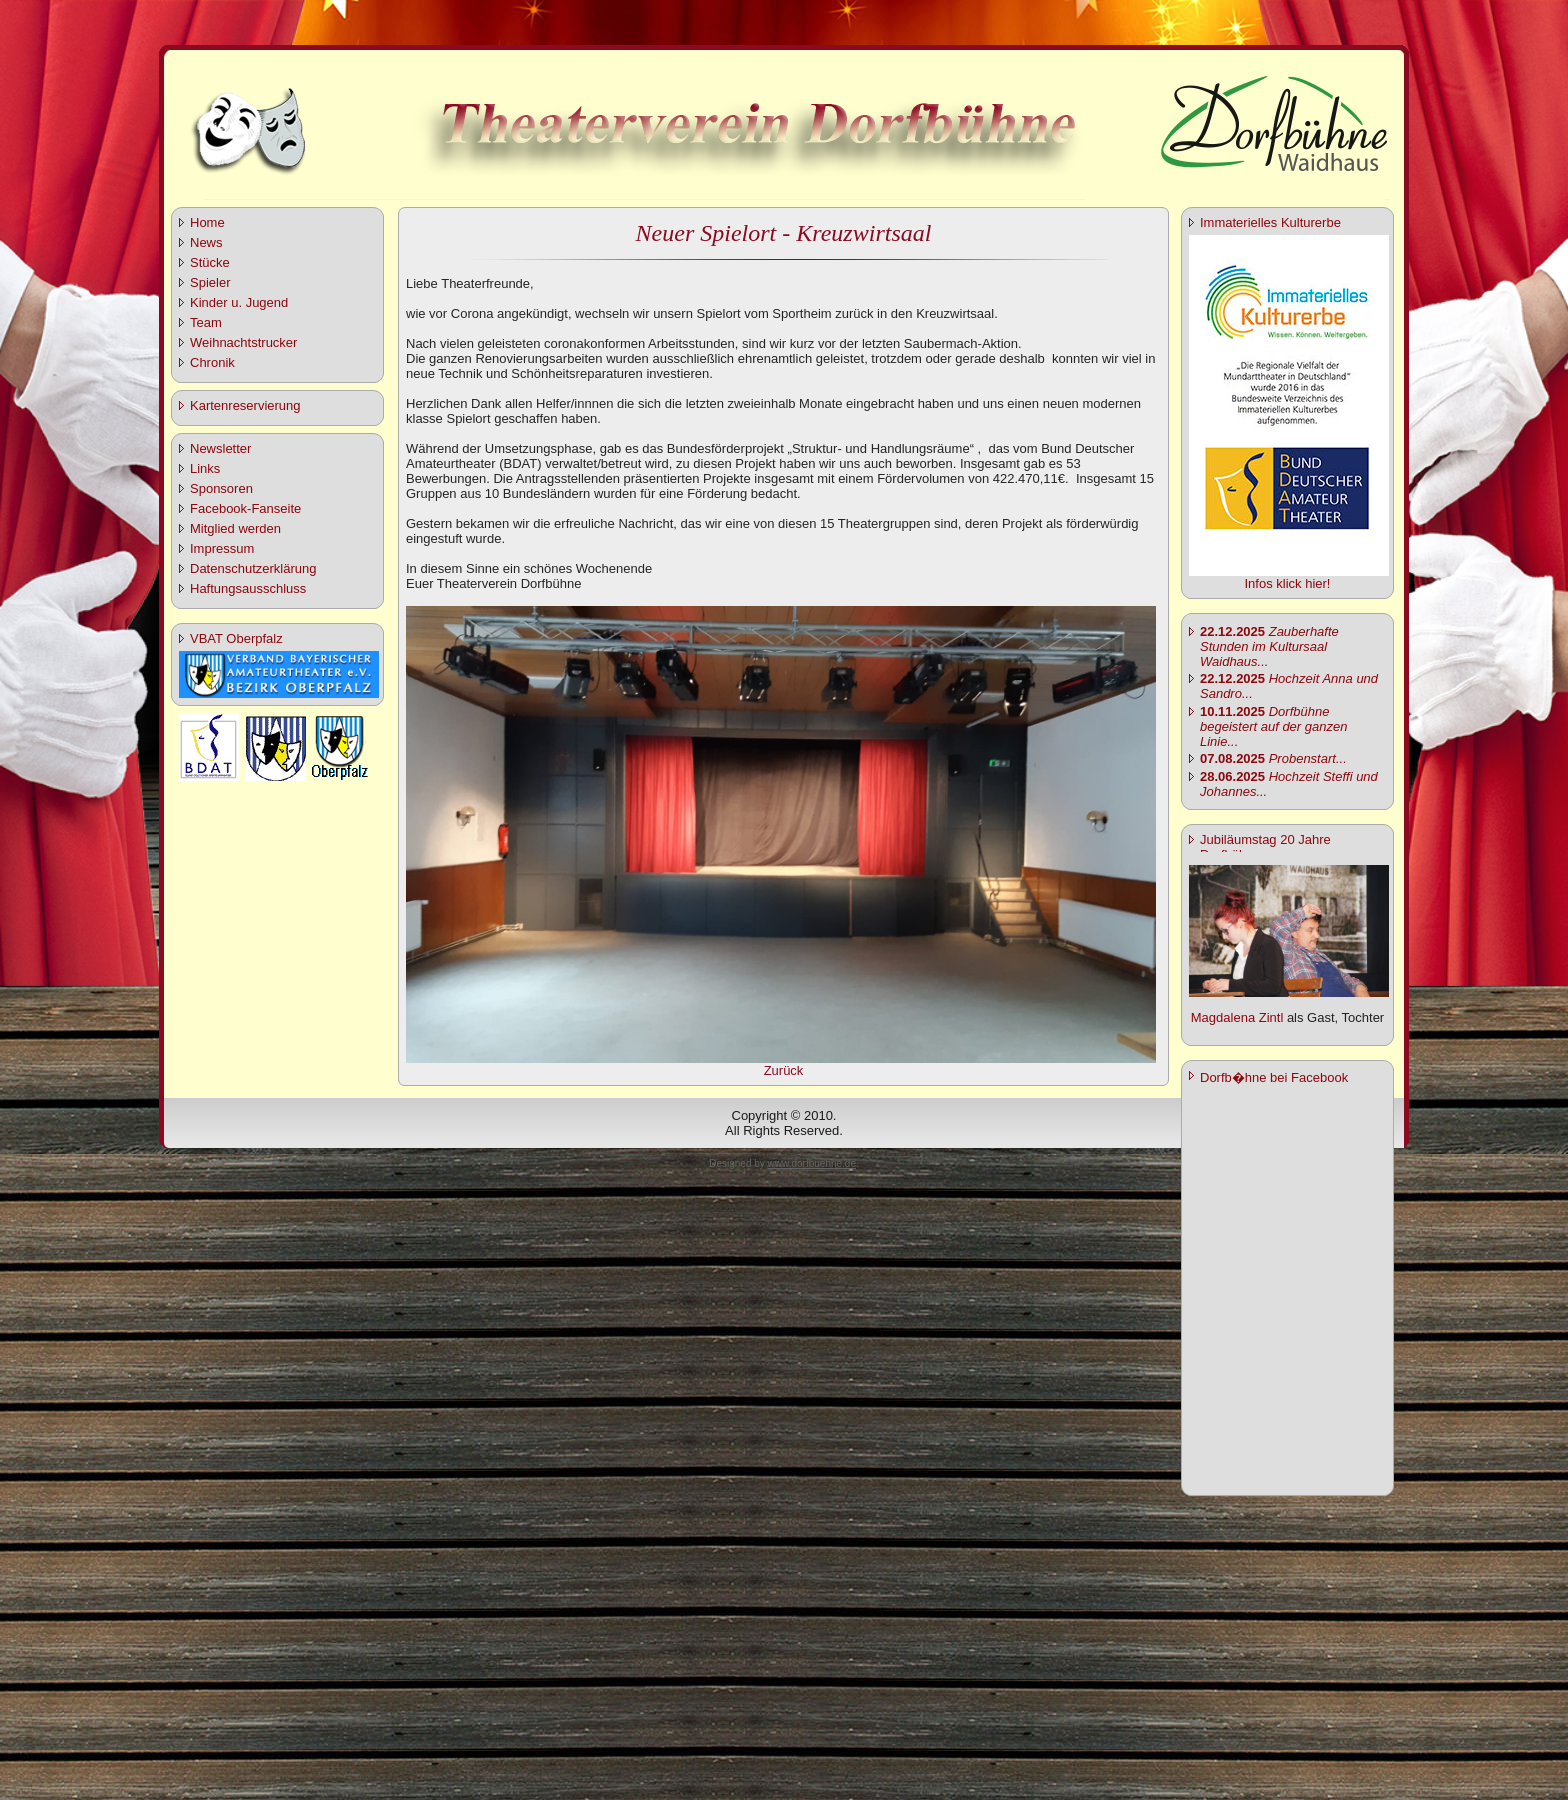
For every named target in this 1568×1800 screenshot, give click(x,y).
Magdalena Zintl (1237, 1017)
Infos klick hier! (1288, 583)
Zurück (784, 1070)
